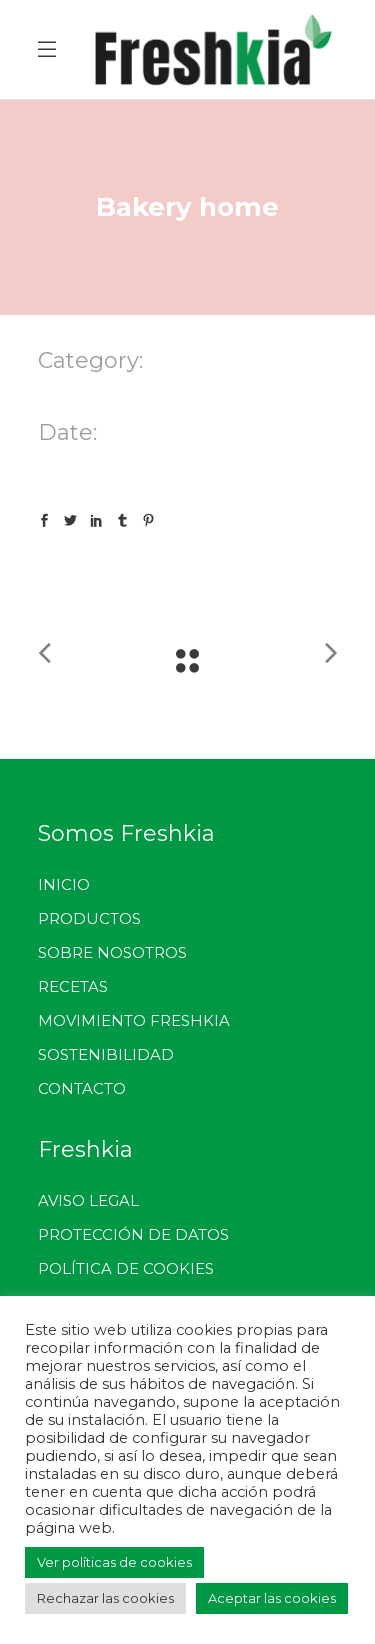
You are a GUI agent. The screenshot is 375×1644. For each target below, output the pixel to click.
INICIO (64, 884)
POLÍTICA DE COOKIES (126, 1268)
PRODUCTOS (89, 918)
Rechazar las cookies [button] (105, 1598)
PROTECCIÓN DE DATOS (133, 1234)
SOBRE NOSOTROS (112, 952)
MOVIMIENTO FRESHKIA (134, 1020)
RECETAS (73, 986)
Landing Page (85, 391)
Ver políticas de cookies (114, 1562)
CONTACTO (82, 1088)
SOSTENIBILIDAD (106, 1054)
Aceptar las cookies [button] (272, 1598)
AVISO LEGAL (88, 1200)
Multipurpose (186, 391)
